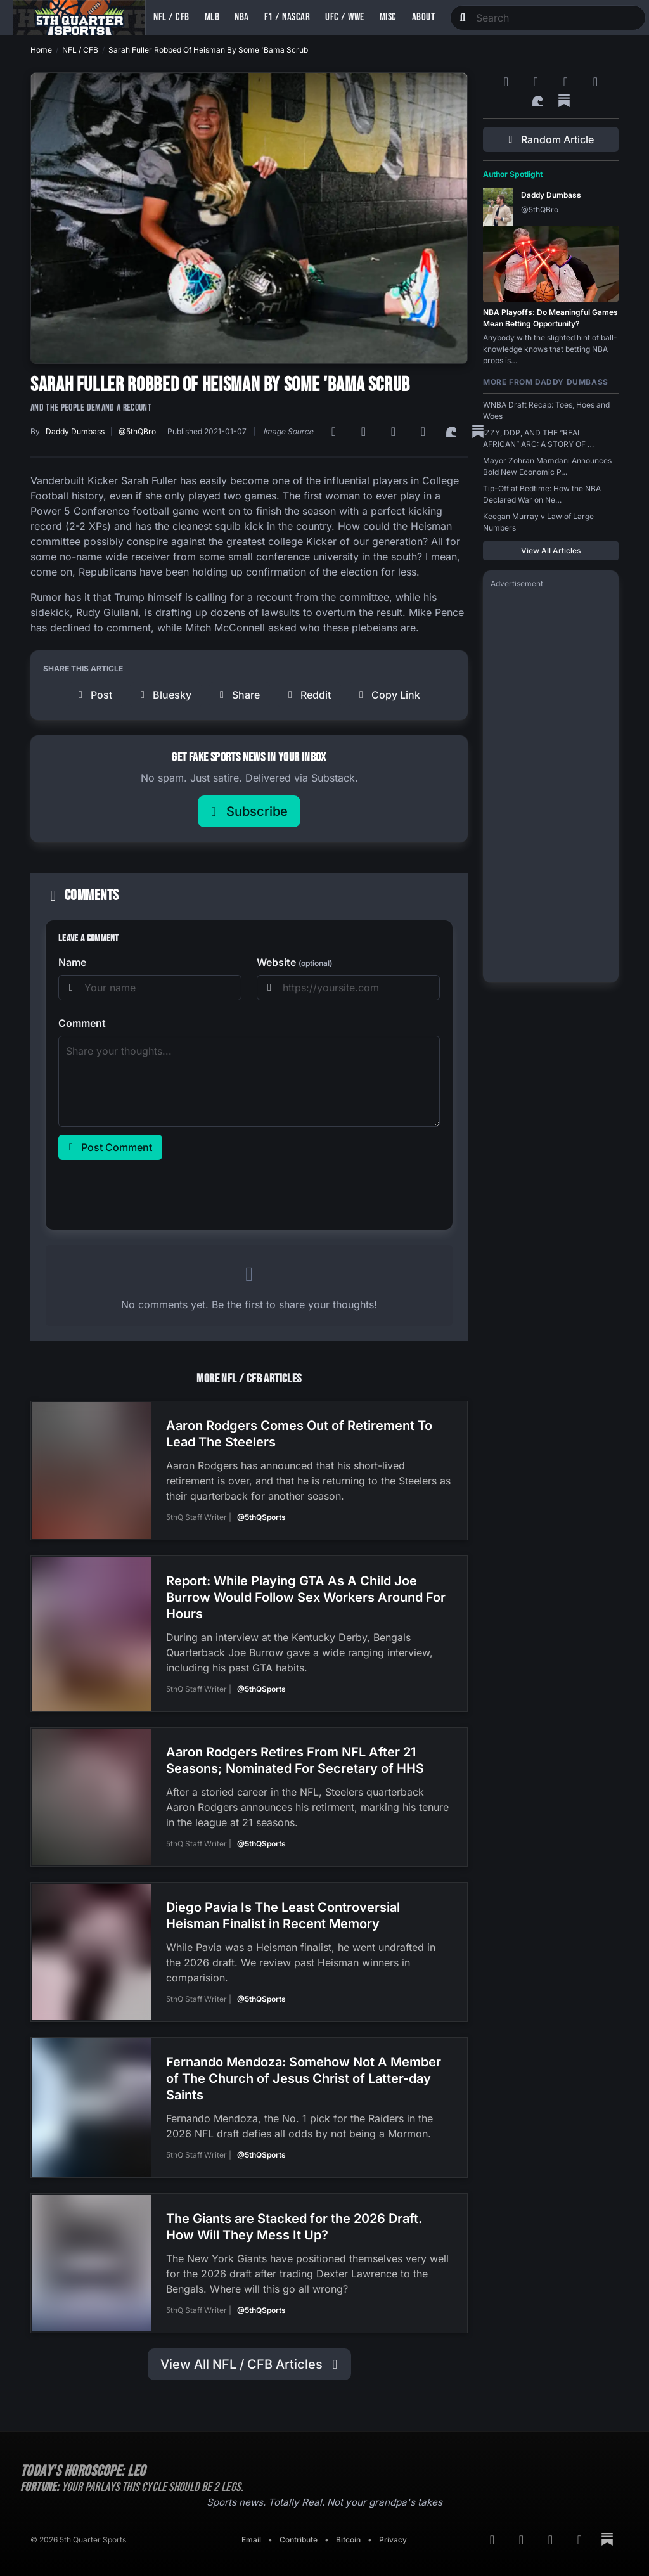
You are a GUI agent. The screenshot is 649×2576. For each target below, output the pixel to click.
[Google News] (365, 431)
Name (72, 962)
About (423, 17)
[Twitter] (425, 431)
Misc (388, 17)
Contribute (299, 2528)
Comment (82, 1023)
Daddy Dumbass (75, 431)
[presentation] (154, 1192)
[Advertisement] (551, 785)
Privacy (393, 2528)
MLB (212, 17)
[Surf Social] (453, 431)
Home (41, 50)
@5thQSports (260, 1516)
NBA (242, 17)
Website (294, 962)
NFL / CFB (171, 17)
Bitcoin (348, 2528)
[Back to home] (79, 17)
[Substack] (564, 100)
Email (251, 2528)
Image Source (288, 431)
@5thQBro (137, 431)
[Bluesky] (395, 431)
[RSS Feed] (335, 431)
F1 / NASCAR (287, 17)
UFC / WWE (344, 17)
